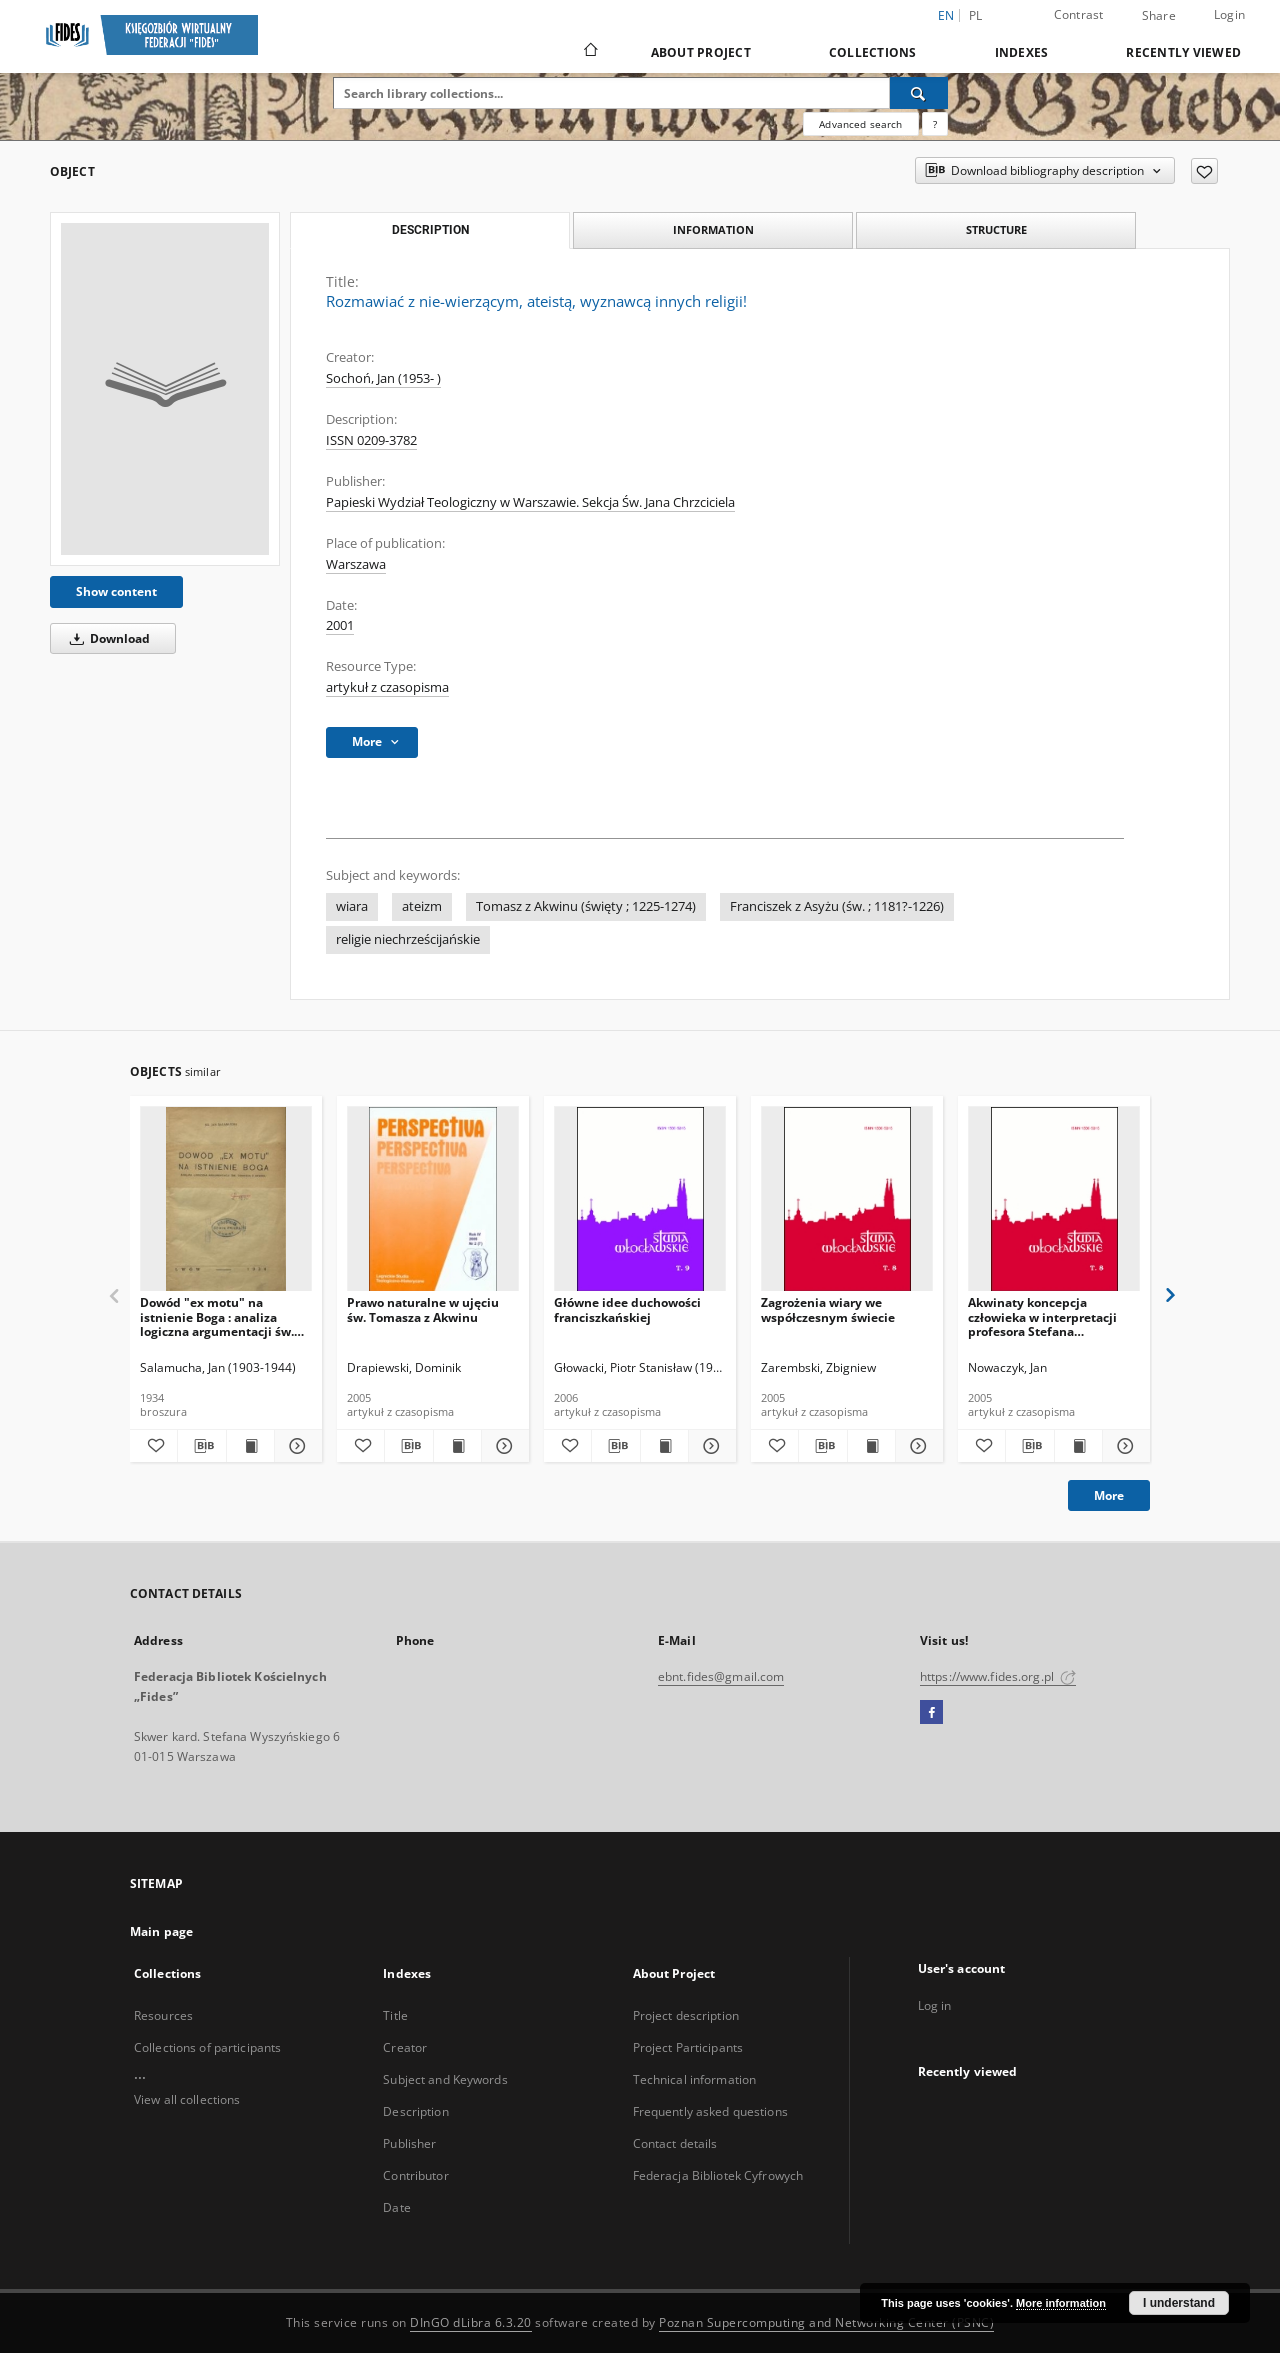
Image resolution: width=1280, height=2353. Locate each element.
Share (1159, 16)
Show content (116, 591)
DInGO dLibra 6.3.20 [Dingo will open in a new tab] (471, 2322)
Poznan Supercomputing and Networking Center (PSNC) (826, 2322)
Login (1229, 14)
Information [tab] (713, 229)
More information (1061, 2303)
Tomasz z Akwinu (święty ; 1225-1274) (586, 906)
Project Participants (688, 2047)
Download (106, 638)
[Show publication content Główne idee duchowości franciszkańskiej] (664, 1446)
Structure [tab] (996, 229)
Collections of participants (207, 2047)
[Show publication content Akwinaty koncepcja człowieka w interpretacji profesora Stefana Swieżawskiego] (1078, 1446)
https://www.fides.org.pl (998, 1676)
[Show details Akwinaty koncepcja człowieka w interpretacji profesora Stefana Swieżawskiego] (1123, 1446)
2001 (340, 625)
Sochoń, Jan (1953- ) (383, 378)
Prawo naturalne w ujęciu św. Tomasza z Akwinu (423, 1309)
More (1109, 1495)
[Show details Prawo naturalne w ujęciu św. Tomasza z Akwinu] (502, 1446)
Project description (686, 2015)
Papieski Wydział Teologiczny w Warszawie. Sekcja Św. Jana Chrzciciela (530, 502)
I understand (1179, 2303)
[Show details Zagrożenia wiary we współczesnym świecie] (916, 1446)
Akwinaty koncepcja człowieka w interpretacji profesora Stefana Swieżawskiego (1042, 1316)
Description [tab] (430, 230)
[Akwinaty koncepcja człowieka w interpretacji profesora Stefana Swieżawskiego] (1054, 1199)
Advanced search (860, 124)
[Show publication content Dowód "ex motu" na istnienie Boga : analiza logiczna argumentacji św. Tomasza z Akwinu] (250, 1446)
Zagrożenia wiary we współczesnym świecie (828, 1309)
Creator (405, 2047)
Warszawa (356, 564)
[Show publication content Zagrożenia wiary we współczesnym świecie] (871, 1446)
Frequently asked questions (710, 2111)
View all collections (187, 2099)
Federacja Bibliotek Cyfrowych (718, 2175)
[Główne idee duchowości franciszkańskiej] (640, 1199)
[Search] (919, 93)
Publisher (409, 2143)
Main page (161, 1931)
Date (396, 2207)
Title (395, 2015)
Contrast (1079, 14)
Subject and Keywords (445, 2079)
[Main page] (589, 52)
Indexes (1022, 52)
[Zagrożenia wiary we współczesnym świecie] (847, 1199)
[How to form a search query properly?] (935, 124)
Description (415, 2111)
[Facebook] (931, 1713)
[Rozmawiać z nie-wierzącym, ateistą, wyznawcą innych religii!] (165, 389)
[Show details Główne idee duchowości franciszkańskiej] (709, 1446)
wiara (352, 906)
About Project (701, 52)
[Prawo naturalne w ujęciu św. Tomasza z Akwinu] (433, 1199)
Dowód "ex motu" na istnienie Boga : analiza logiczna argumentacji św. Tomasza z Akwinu (217, 1316)
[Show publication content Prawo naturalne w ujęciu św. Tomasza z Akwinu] (457, 1446)
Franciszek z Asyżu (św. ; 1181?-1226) (837, 906)
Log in (935, 2005)
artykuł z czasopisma (387, 687)
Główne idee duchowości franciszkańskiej (627, 1309)
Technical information (695, 2079)
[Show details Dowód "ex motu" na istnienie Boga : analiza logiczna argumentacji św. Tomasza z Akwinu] (295, 1446)
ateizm (422, 906)
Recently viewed (1183, 52)
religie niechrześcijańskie (408, 939)
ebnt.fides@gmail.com (721, 1676)
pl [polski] (976, 15)
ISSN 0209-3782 (371, 440)
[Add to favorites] (1204, 171)
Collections (873, 52)
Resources (163, 2015)
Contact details (675, 2143)
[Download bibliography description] (201, 1446)
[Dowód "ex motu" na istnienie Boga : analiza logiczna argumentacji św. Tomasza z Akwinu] (226, 1199)
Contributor (415, 2175)
